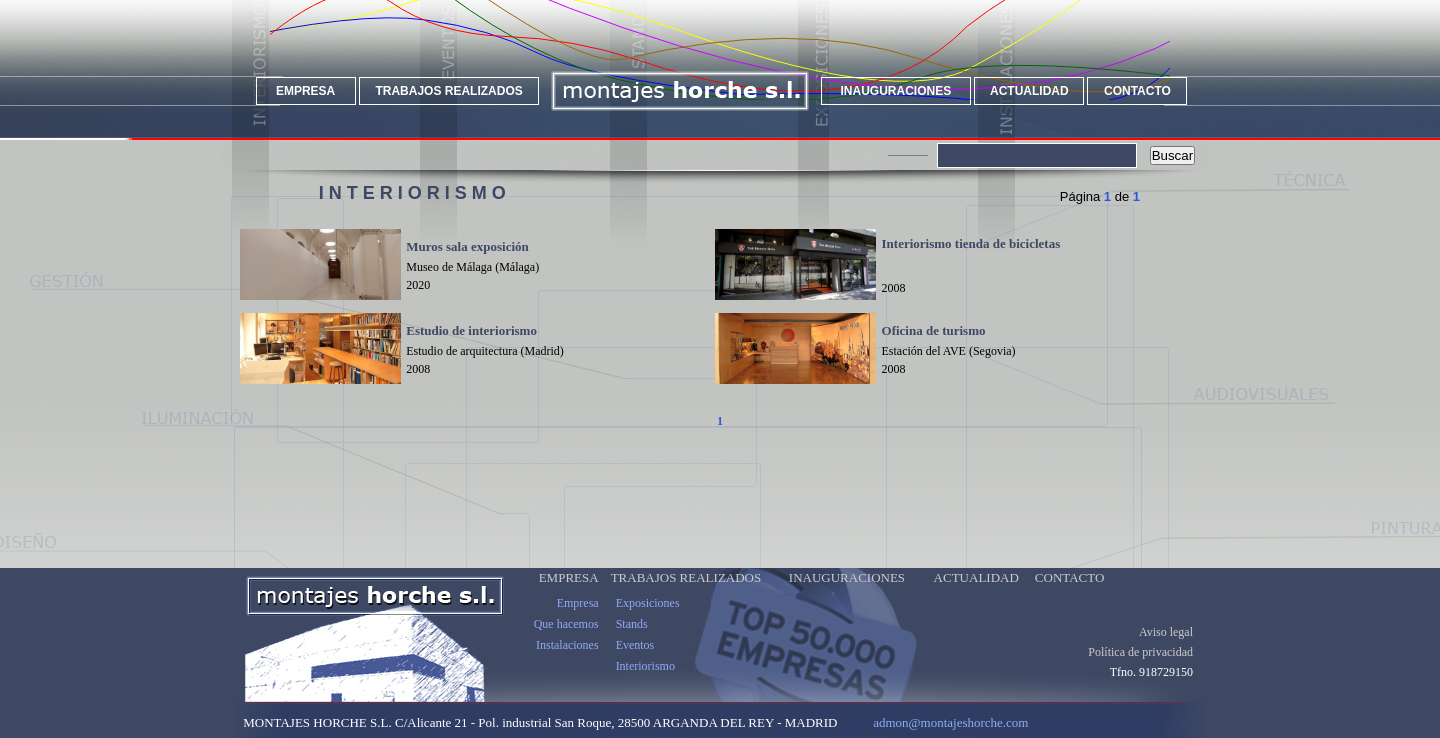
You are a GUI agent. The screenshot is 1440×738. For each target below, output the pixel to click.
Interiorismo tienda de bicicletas (971, 243)
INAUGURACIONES (896, 91)
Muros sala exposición (467, 246)
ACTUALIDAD (1029, 91)
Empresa (578, 603)
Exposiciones (648, 603)
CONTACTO (1137, 91)
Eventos (635, 645)
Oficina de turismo (934, 330)
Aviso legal (1166, 632)
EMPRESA (305, 91)
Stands (632, 624)
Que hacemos (566, 624)
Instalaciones (567, 645)
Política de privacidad (1140, 652)
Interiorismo (645, 666)
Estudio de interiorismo (471, 330)
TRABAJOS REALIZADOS (448, 91)
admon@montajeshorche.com (950, 722)
